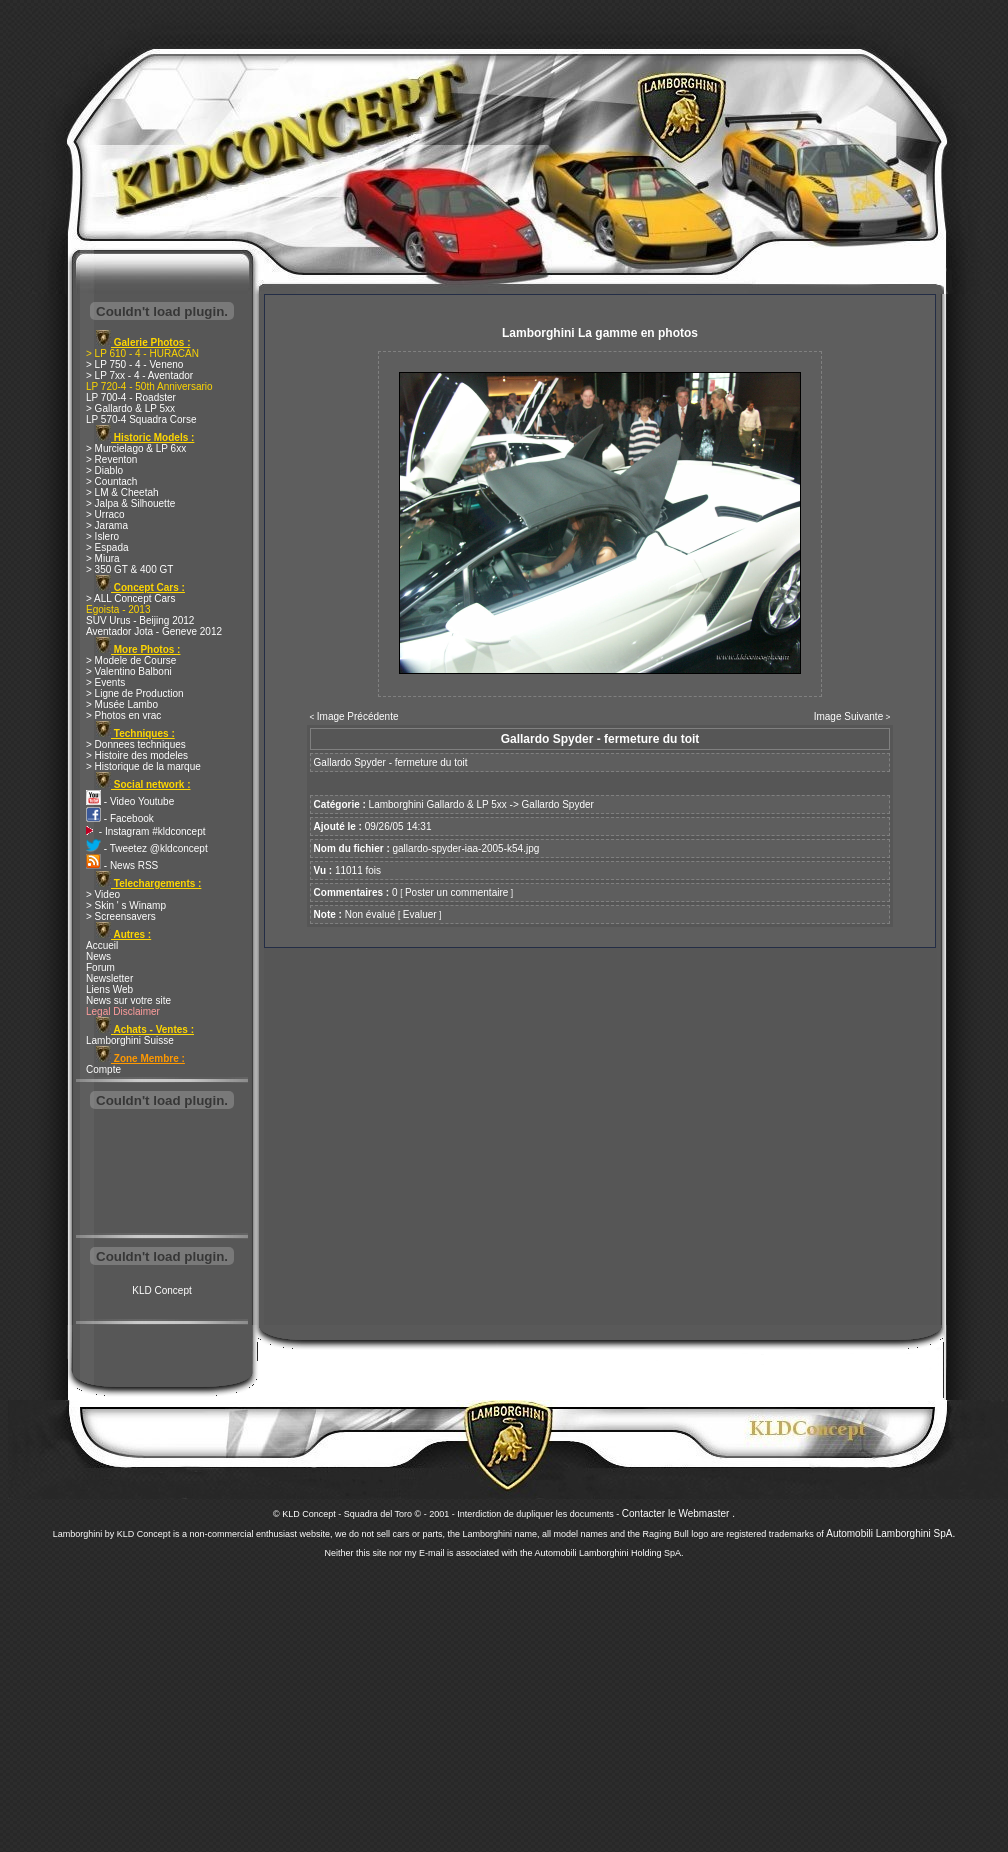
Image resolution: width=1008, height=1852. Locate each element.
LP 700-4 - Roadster (131, 397)
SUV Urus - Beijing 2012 (140, 620)
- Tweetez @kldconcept (147, 848)
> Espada (107, 547)
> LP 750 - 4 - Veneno (134, 364)
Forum (100, 967)
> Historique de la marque (143, 766)
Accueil (102, 945)
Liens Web (109, 989)
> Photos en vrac (123, 715)
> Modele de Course (131, 660)
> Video (103, 894)
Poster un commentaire (456, 892)
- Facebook (120, 818)
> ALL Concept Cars (130, 598)
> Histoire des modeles (137, 755)
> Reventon (111, 459)
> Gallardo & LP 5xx (130, 408)
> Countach (111, 481)
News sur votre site (128, 1000)
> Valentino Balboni (129, 671)
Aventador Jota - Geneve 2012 (154, 631)
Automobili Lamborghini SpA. (890, 1533)
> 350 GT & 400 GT (129, 569)
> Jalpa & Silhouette (130, 503)
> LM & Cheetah (122, 492)
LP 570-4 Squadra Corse (141, 419)
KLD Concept (161, 1290)
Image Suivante (849, 716)
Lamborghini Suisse (130, 1040)
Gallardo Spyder (558, 804)
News (98, 956)
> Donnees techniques (136, 744)
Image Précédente (358, 716)
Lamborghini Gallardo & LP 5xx (438, 804)
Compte (103, 1069)
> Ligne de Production (135, 693)
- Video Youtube (130, 801)
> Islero (102, 536)
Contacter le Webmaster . (678, 1513)
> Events (105, 682)
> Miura (103, 558)
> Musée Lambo (122, 704)
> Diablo (104, 470)
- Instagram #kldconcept (146, 831)
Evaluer (420, 914)
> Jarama (107, 525)
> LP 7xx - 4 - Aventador (139, 375)
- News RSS (122, 865)
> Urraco (105, 514)
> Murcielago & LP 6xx (136, 448)
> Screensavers (121, 916)
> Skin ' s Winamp (126, 905)
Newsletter (109, 978)
